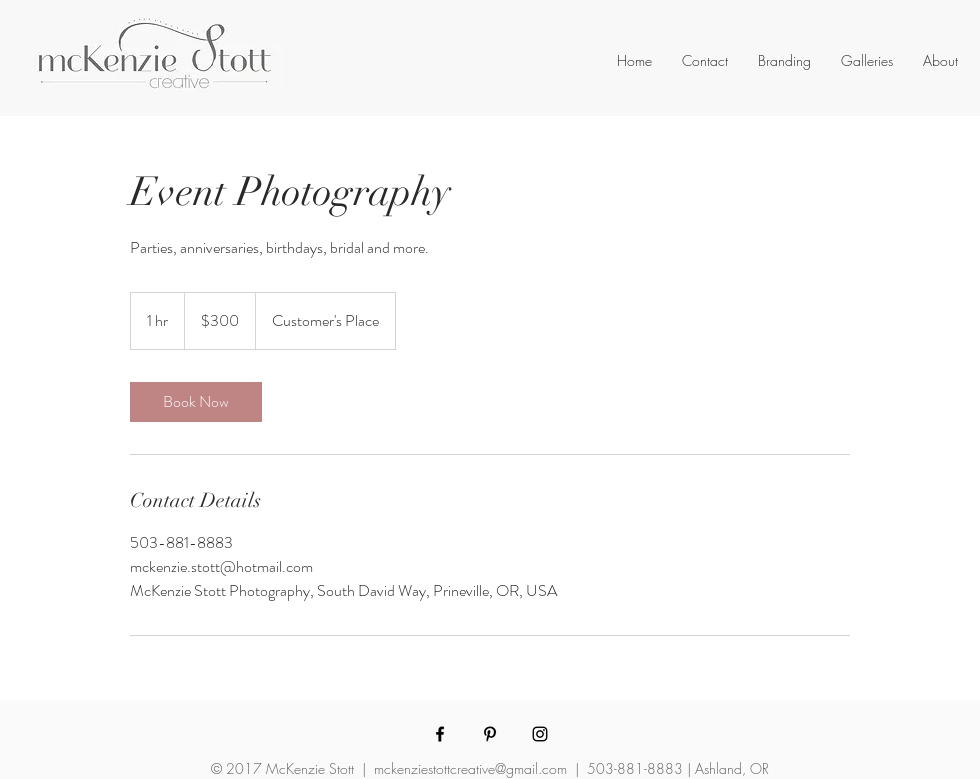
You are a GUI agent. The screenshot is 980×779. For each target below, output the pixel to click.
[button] (784, 60)
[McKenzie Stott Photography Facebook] (440, 734)
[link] (196, 402)
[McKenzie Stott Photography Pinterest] (490, 734)
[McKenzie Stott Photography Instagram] (540, 734)
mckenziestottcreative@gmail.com (470, 768)
